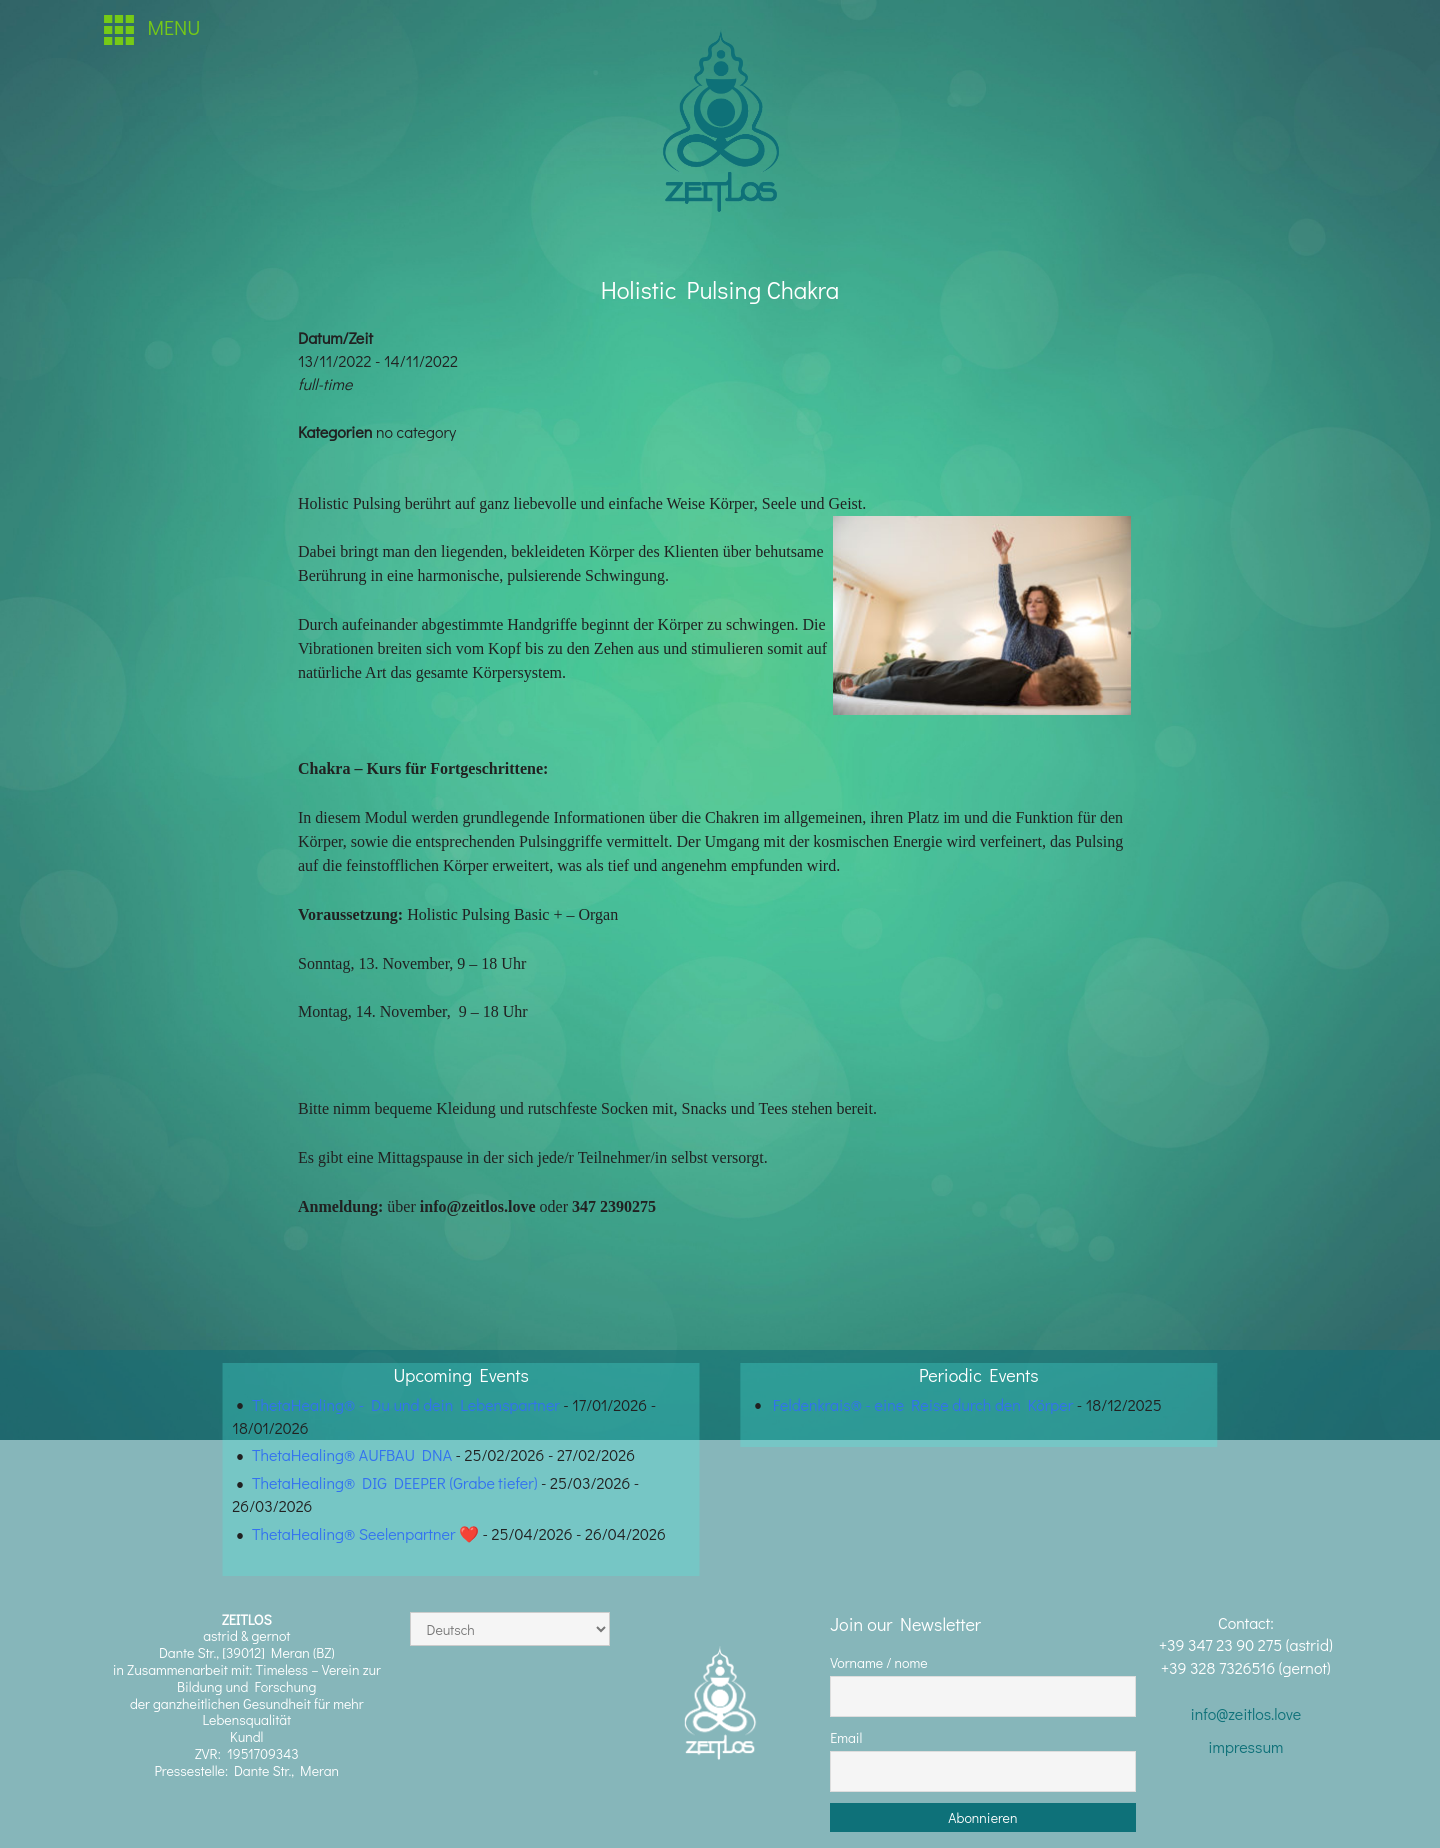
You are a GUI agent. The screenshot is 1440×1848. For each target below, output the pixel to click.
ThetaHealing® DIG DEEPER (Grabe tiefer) (395, 1482)
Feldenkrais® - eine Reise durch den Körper (923, 1404)
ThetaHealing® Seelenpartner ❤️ (365, 1533)
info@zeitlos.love (1245, 1713)
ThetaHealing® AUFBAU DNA (352, 1454)
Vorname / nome (879, 1662)
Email (846, 1737)
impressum (1245, 1746)
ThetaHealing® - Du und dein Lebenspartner (406, 1404)
